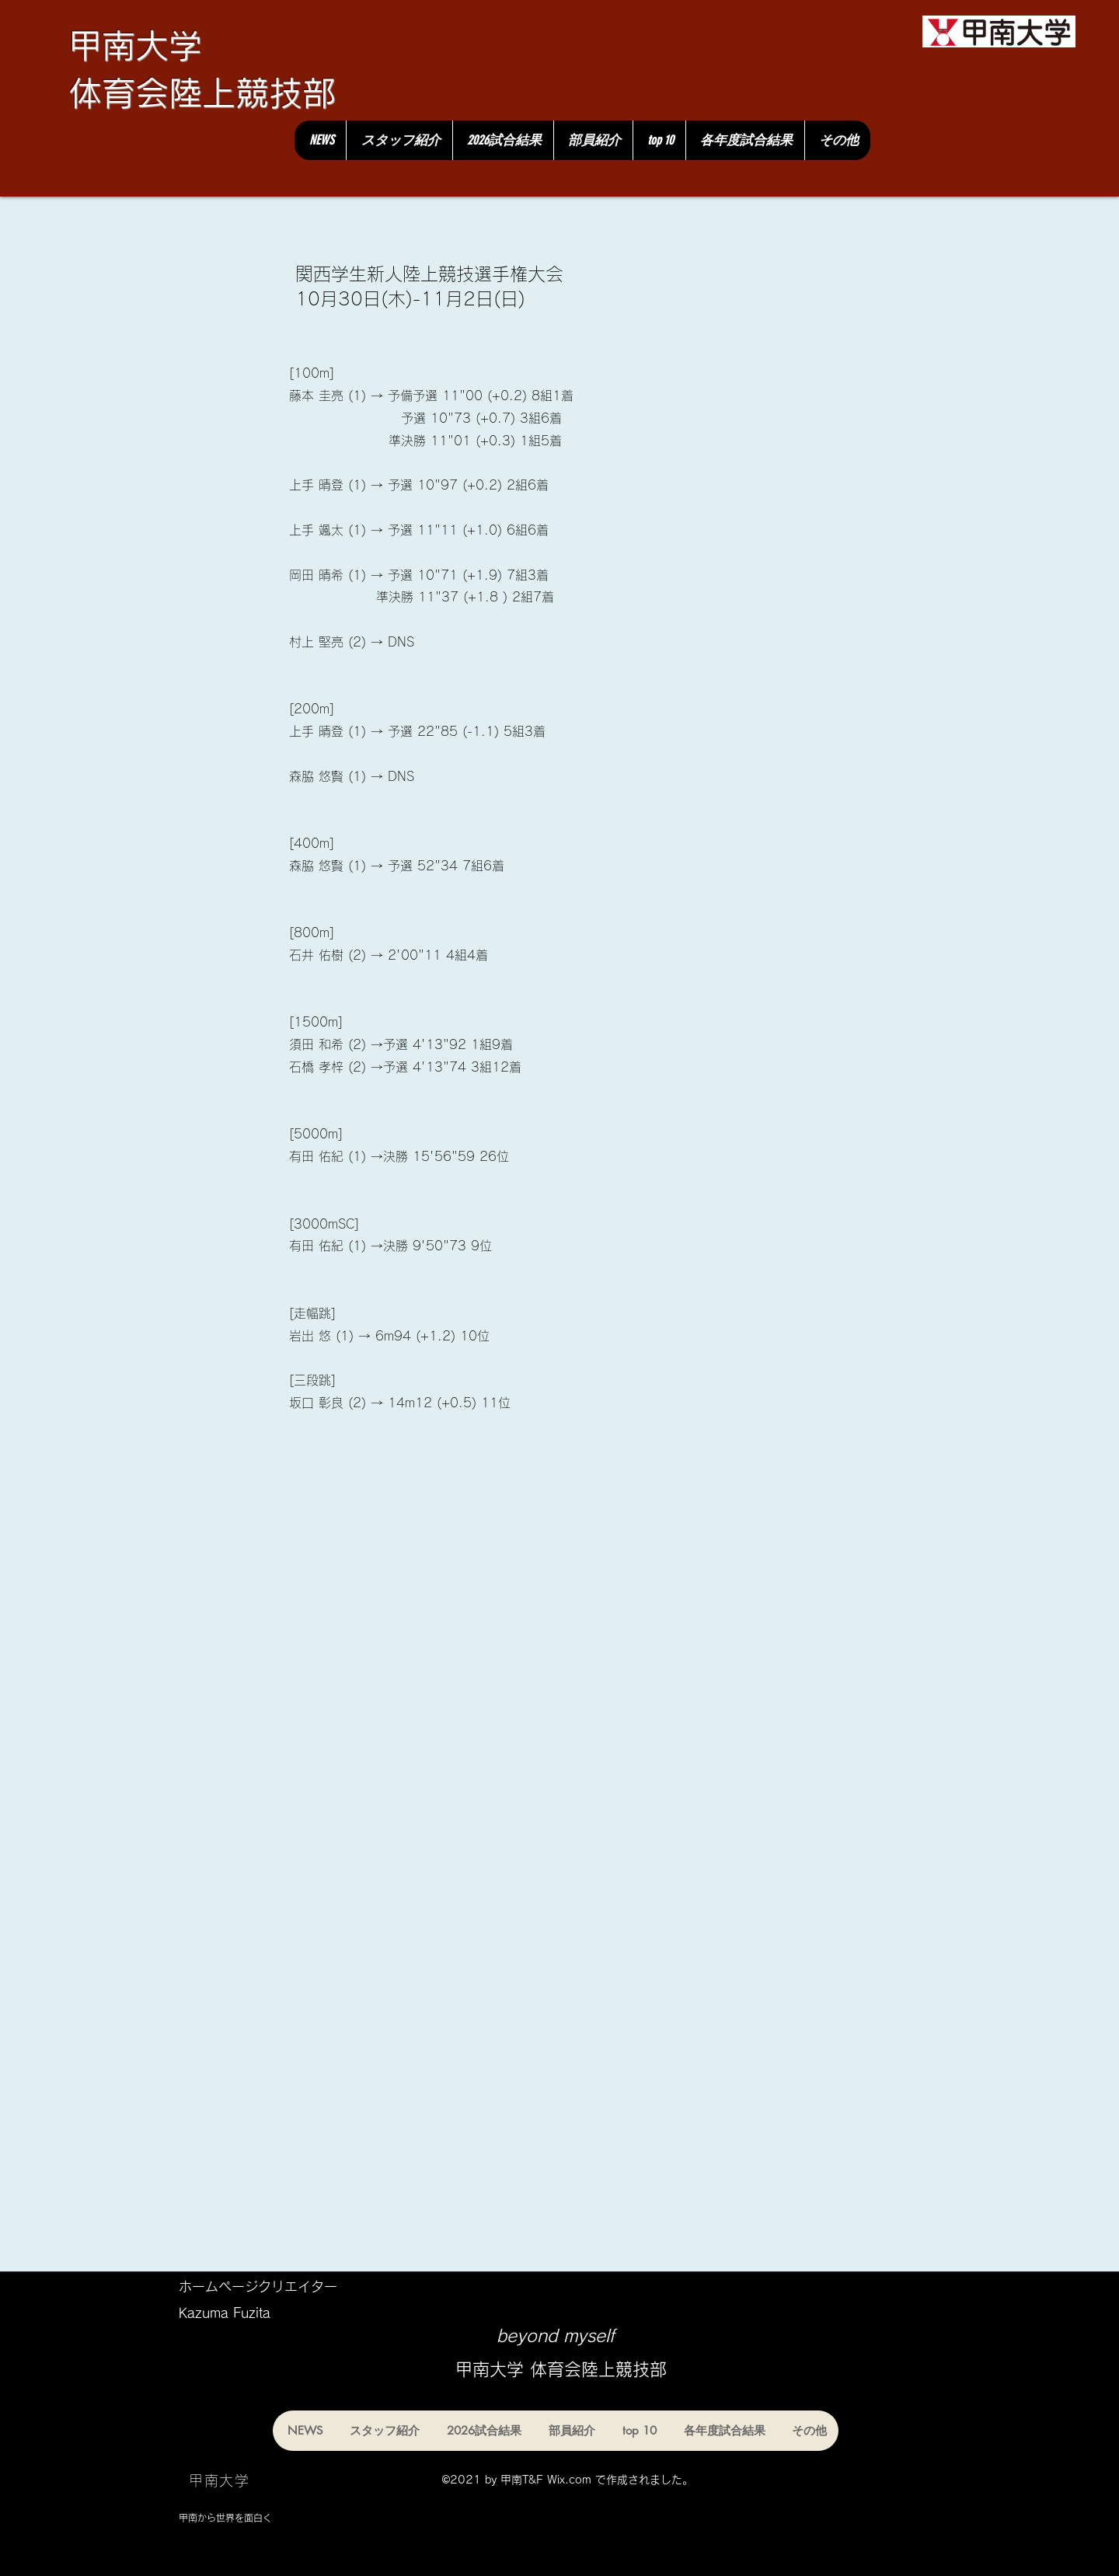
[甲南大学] (998, 31)
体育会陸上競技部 (202, 93)
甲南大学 (135, 45)
